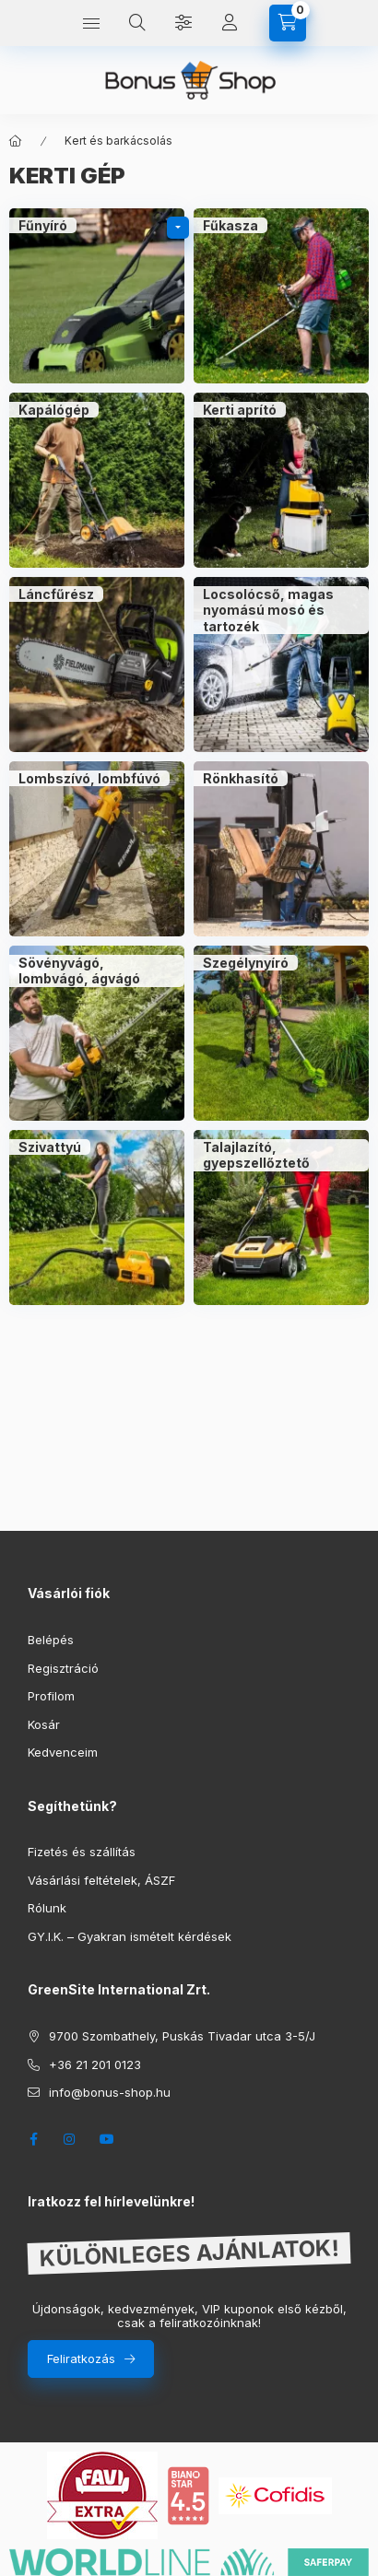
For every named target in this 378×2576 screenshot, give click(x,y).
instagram (70, 2139)
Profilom (51, 1695)
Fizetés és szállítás (82, 1851)
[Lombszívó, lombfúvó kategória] (96, 848)
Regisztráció (63, 1668)
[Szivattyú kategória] (96, 1217)
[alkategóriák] (178, 228)
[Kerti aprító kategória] (281, 480)
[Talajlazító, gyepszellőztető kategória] (281, 1217)
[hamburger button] (91, 23)
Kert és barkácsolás (118, 140)
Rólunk (47, 1907)
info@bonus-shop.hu (110, 2092)
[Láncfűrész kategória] (96, 664)
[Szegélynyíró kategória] (281, 1033)
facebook (33, 2139)
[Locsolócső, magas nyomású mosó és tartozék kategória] (281, 664)
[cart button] (287, 23)
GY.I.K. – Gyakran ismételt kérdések (129, 1936)
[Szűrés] (183, 23)
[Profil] (229, 23)
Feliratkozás (81, 2358)
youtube (107, 2139)
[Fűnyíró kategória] (96, 295)
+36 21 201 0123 (95, 2064)
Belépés (51, 1639)
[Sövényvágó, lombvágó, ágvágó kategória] (96, 1033)
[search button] (137, 23)
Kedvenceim (63, 1752)
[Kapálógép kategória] (96, 480)
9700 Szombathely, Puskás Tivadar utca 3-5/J (182, 2036)
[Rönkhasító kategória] (281, 848)
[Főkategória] (15, 141)
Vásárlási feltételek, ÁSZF (101, 1880)
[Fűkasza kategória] (281, 295)
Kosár (44, 1724)
